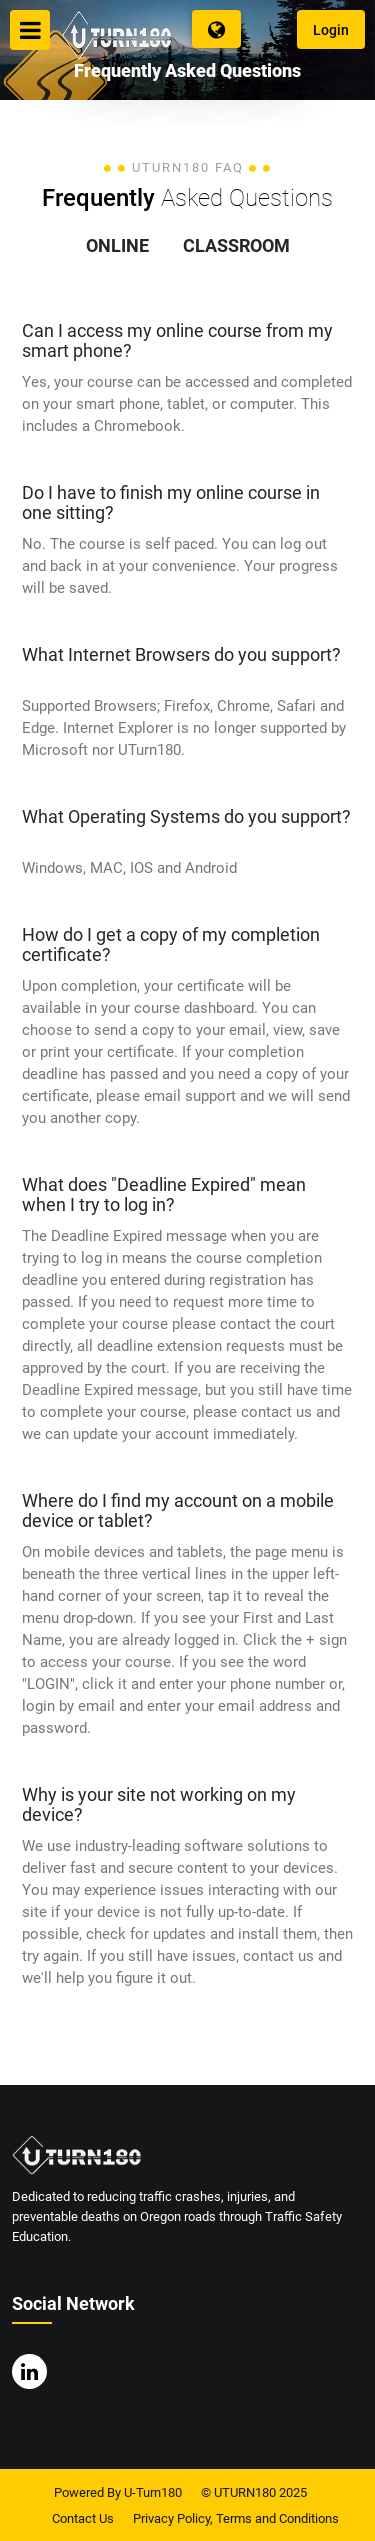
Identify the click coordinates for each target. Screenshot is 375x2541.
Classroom (236, 245)
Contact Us (83, 2518)
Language (216, 30)
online (117, 245)
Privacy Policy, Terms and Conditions (236, 2518)
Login (331, 30)
